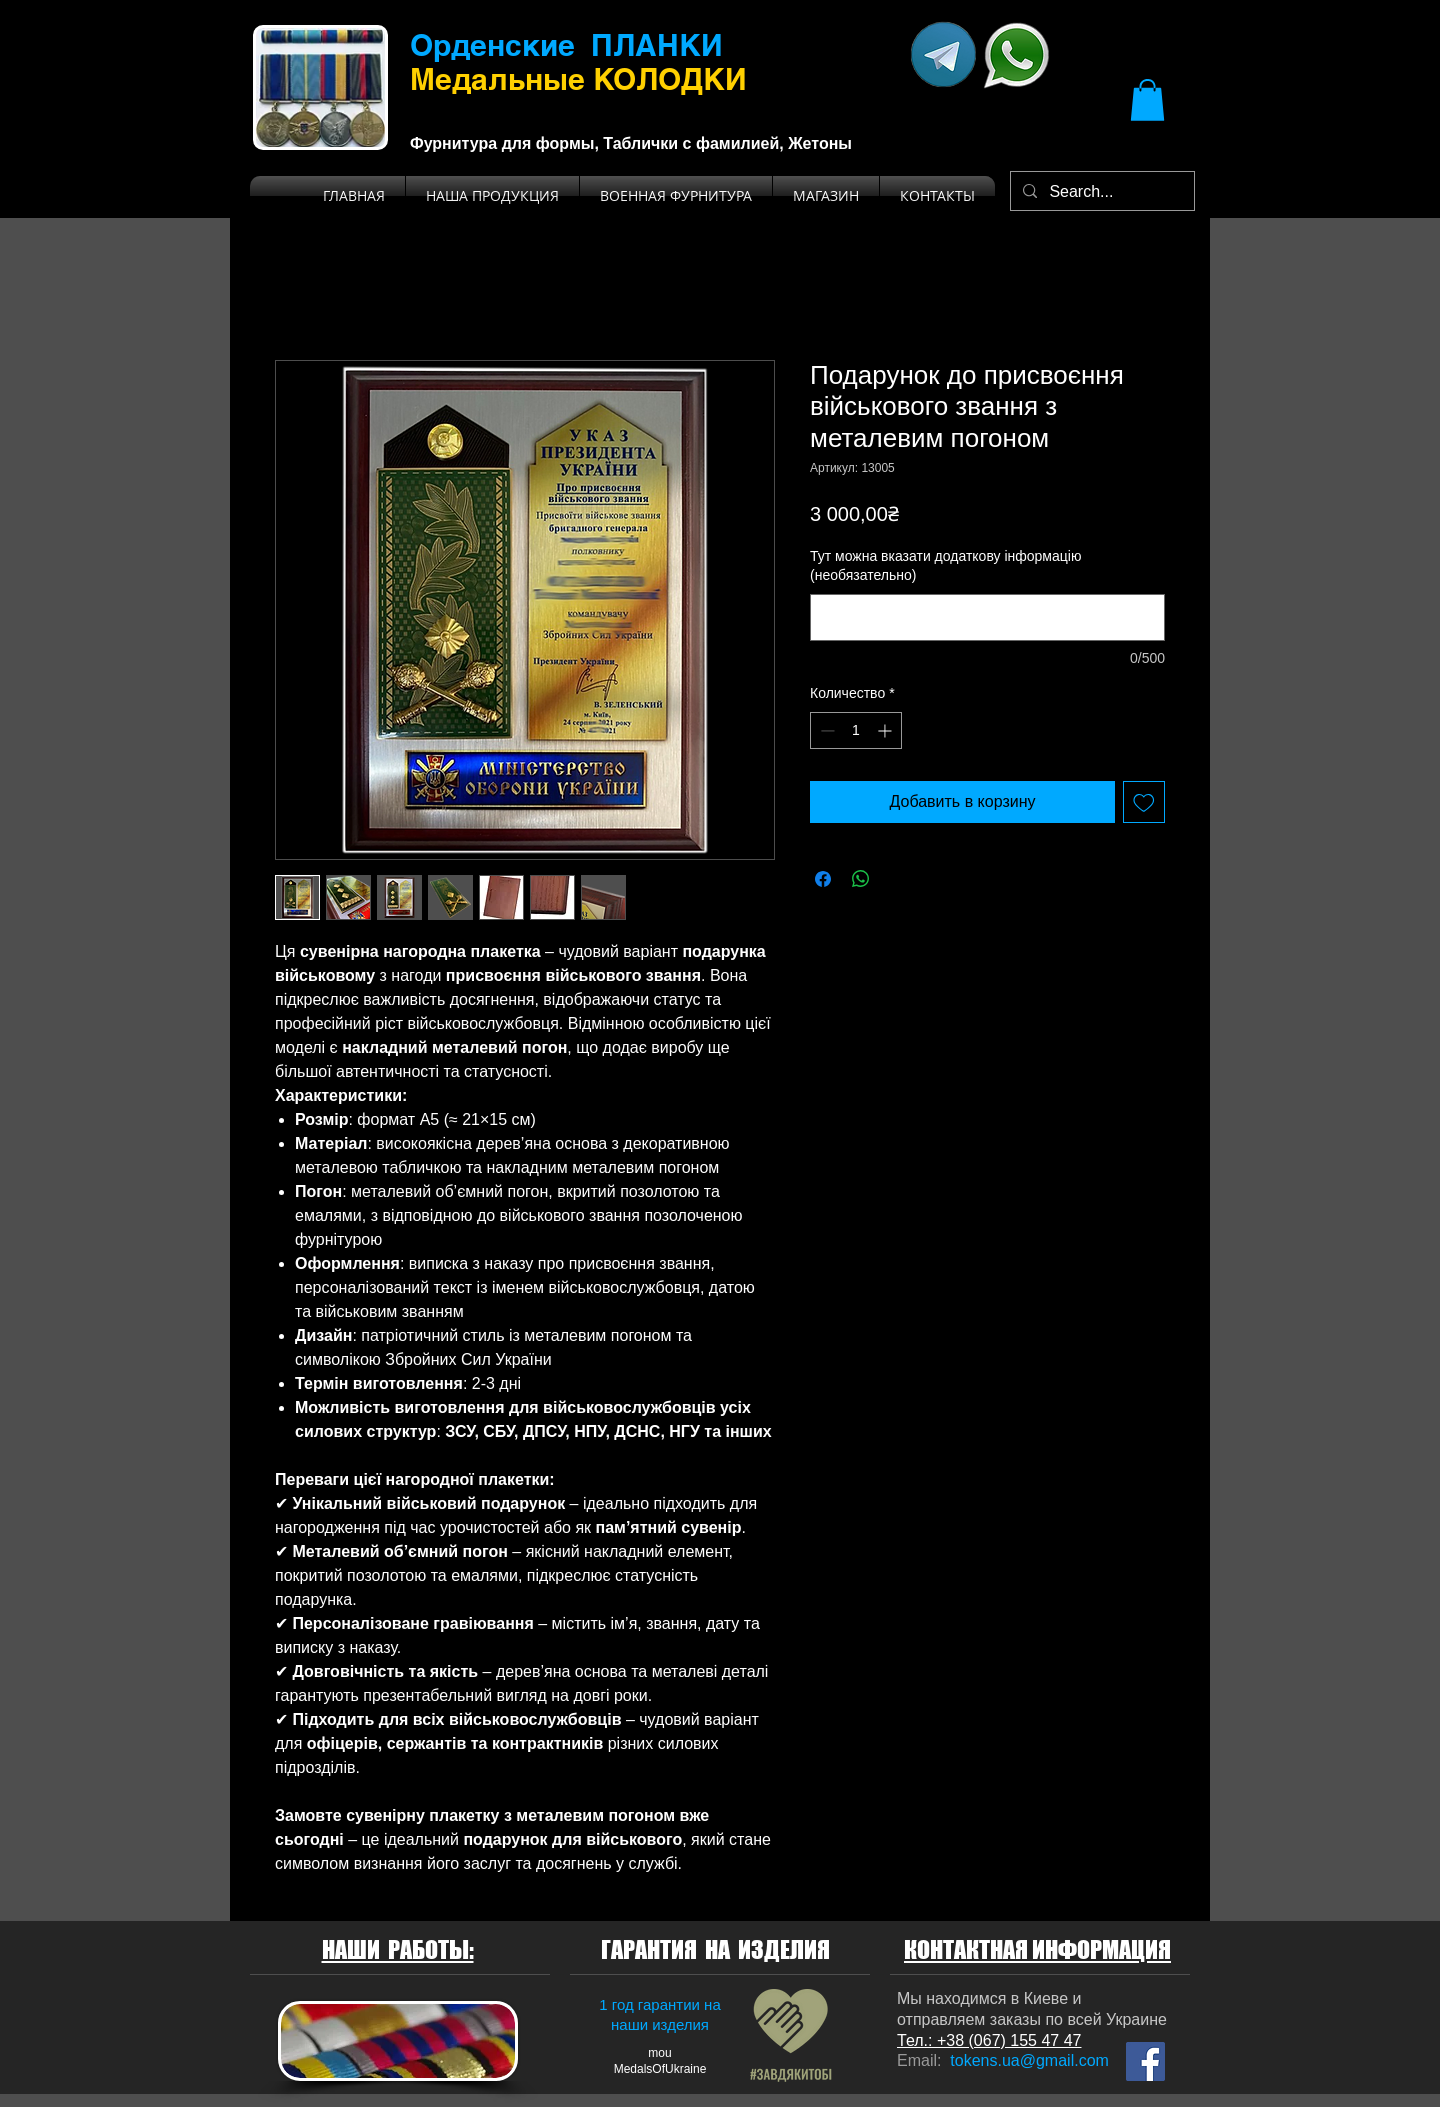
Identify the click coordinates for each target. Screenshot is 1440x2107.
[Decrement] (825, 730)
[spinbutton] (856, 730)
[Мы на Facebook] (1145, 2061)
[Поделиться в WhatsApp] (861, 879)
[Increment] (886, 730)
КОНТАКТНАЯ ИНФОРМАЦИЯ (1037, 1949)
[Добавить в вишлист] (1144, 802)
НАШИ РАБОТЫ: (398, 1949)
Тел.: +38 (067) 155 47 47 (989, 2040)
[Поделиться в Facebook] (823, 879)
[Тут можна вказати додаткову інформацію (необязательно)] (987, 617)
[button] (1147, 100)
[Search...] (1100, 192)
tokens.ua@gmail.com (1029, 2060)
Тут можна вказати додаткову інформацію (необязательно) (945, 566)
